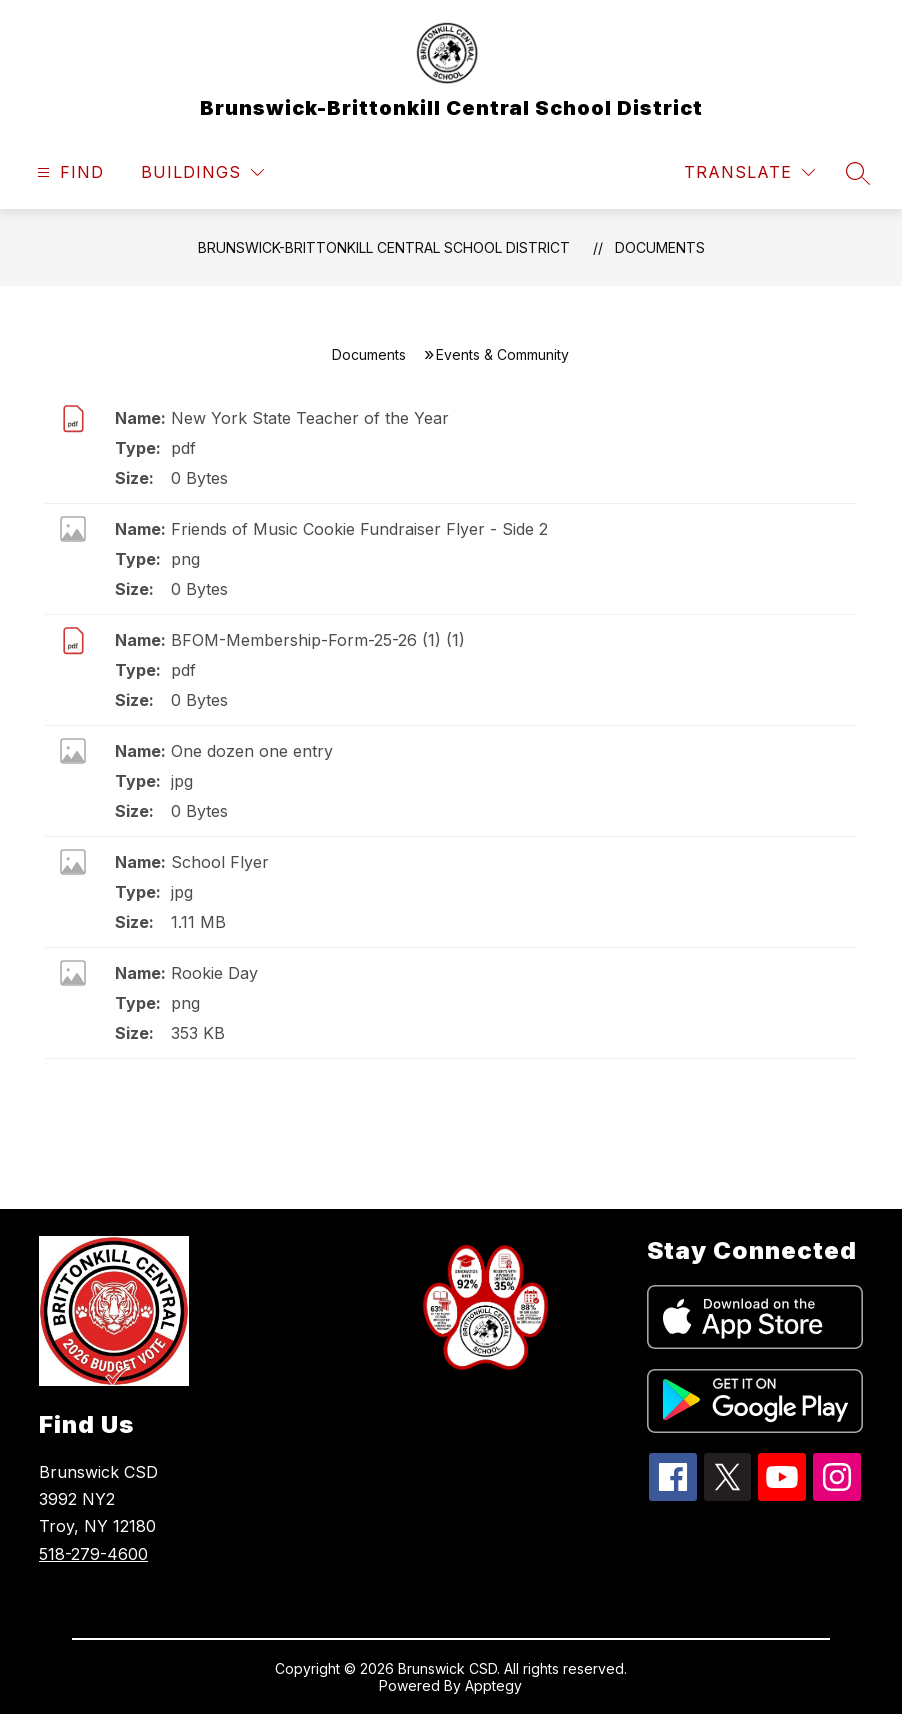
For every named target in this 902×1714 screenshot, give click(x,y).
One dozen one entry (252, 751)
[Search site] (858, 173)
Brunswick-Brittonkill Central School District (384, 247)
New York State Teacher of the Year (310, 418)
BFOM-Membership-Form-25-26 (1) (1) (318, 640)
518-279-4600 (93, 1554)
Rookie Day (214, 973)
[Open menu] (68, 172)
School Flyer (220, 862)
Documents (660, 247)
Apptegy (493, 1685)
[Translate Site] (749, 172)
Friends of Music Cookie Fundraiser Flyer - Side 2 (359, 529)
